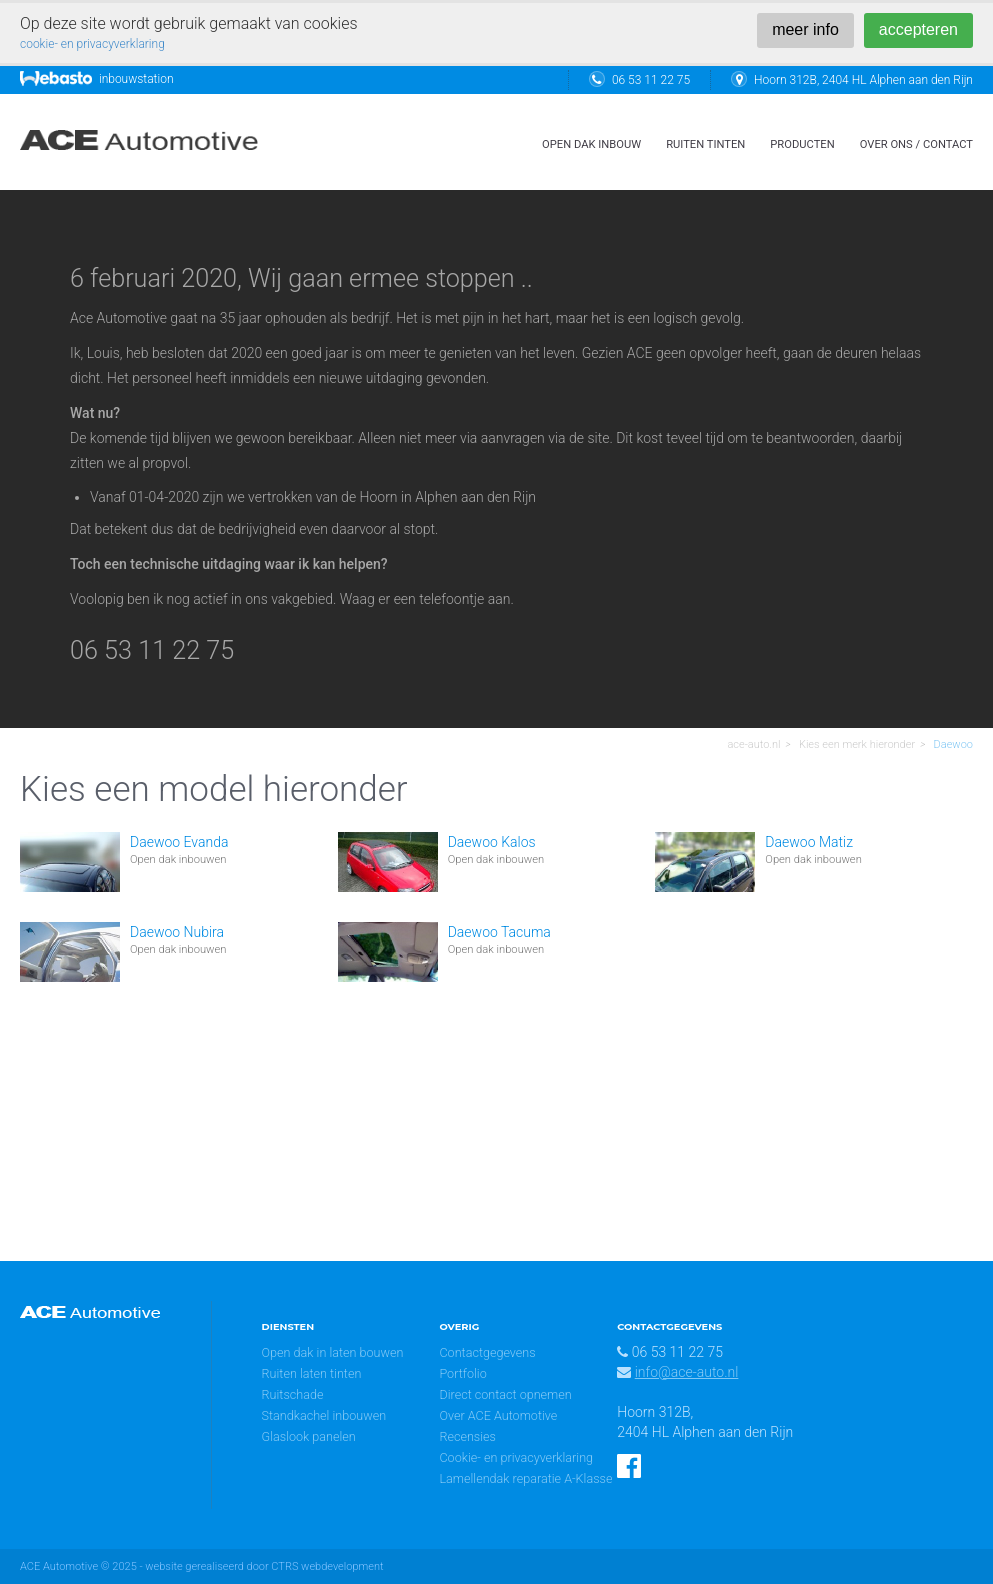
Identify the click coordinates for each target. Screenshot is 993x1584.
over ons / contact (916, 144)
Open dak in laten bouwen (333, 1352)
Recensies (467, 1436)
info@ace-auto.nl (687, 1372)
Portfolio (462, 1373)
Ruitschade (293, 1394)
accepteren (918, 29)
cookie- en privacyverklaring (92, 44)
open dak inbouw (591, 144)
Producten (802, 144)
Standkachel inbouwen (324, 1415)
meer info (805, 29)
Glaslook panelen (309, 1436)
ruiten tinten (705, 144)
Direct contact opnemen (505, 1394)
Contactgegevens (487, 1352)
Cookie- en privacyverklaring (516, 1457)
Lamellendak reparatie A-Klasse (525, 1478)
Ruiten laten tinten (312, 1373)
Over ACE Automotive (498, 1415)
